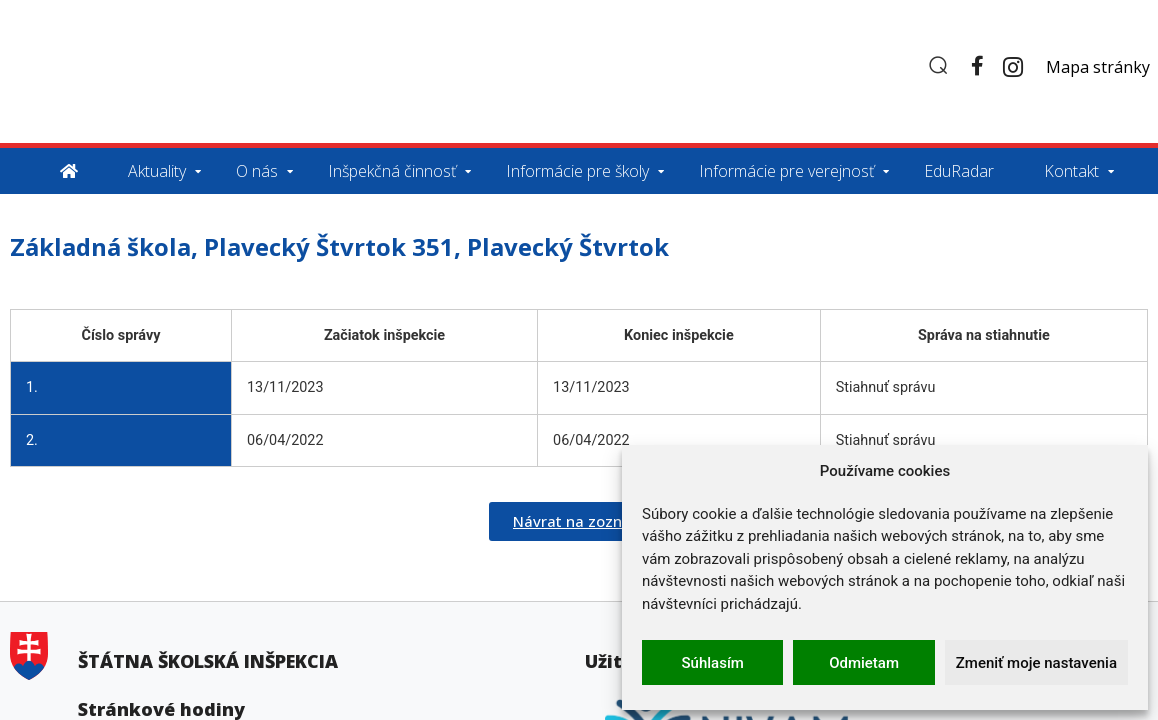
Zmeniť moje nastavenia (1036, 663)
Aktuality (157, 171)
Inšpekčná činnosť (392, 171)
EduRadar (959, 171)
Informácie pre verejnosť (786, 171)
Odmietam (864, 663)
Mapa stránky (1098, 67)
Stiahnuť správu (886, 387)
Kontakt (1071, 171)
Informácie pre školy (577, 171)
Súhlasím (713, 663)
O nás (257, 171)
